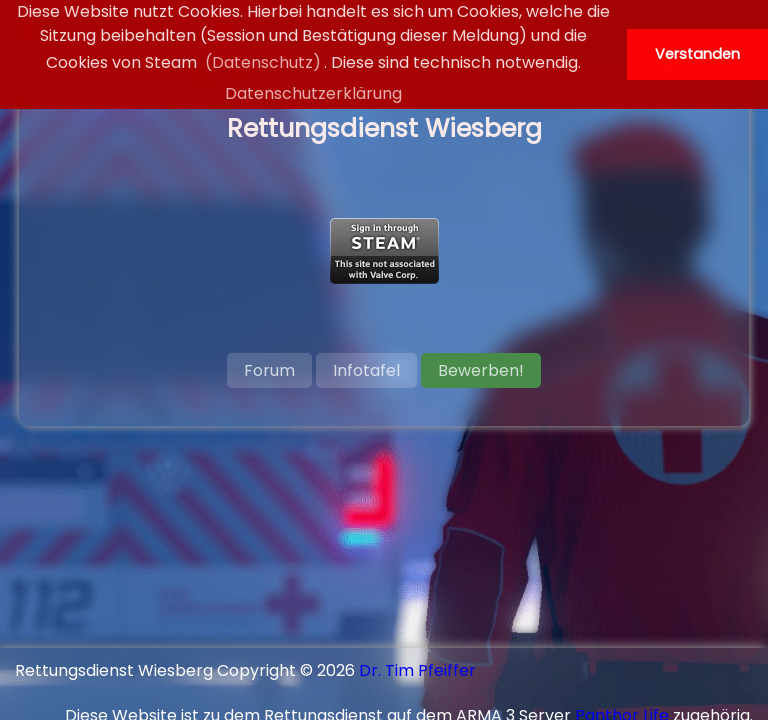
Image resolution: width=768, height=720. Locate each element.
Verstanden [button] (697, 54)
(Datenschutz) (263, 62)
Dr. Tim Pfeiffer (417, 670)
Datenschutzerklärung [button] (313, 93)
